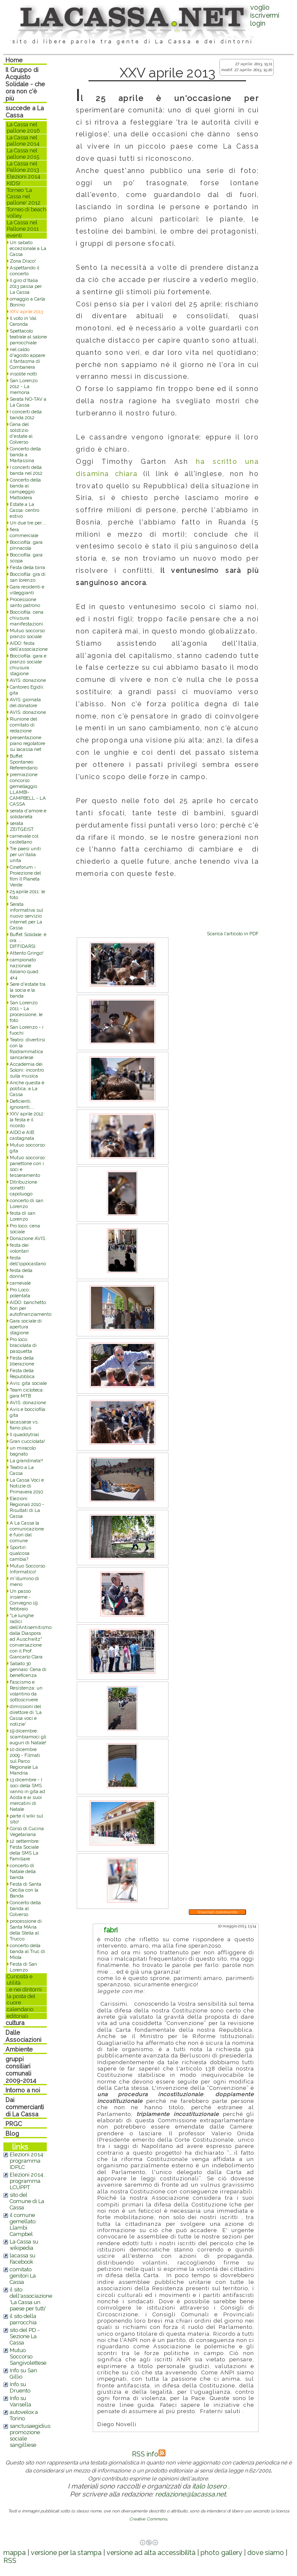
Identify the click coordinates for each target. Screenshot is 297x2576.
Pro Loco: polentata (20, 1293)
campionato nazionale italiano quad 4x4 (24, 968)
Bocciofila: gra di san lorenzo (27, 577)
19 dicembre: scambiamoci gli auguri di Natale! (28, 1737)
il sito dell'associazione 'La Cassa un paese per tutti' (31, 2299)
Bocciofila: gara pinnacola (26, 545)
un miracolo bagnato (23, 1451)
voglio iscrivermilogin (264, 15)
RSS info (149, 2454)
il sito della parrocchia (23, 2319)
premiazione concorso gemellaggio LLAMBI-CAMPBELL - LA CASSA (28, 789)
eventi (14, 235)
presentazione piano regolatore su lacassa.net (27, 743)
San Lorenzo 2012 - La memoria (23, 386)
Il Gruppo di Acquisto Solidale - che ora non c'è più (25, 84)
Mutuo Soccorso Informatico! (27, 1569)
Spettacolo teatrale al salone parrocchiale (28, 337)
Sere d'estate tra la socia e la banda (27, 990)
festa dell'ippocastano (28, 1261)
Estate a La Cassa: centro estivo (24, 510)
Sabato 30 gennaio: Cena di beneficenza (28, 1669)
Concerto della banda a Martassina (25, 454)
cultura (14, 2022)
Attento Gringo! (26, 953)
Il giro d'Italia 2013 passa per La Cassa (26, 286)
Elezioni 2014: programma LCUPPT (27, 2181)
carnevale (20, 1283)
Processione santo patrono (25, 602)
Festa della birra (27, 567)
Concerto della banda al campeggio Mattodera (25, 488)
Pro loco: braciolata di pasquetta (23, 1345)
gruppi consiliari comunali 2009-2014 (20, 2069)
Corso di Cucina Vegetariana (27, 1831)
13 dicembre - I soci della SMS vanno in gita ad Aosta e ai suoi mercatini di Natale (27, 1794)
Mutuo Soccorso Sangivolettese (28, 2356)
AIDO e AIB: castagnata (22, 1135)
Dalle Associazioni (23, 2036)
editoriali (17, 2016)
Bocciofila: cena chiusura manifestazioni (26, 618)
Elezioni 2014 (23, 176)
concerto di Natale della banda (23, 1871)
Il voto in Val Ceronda (23, 321)
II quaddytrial (24, 1434)
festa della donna (21, 1273)
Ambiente (19, 2049)
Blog (12, 2133)
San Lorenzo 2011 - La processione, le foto (26, 1011)
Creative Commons (148, 2519)
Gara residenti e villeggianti (27, 590)
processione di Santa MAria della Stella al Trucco (26, 1930)
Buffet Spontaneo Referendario (23, 762)
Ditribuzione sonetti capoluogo (23, 1188)
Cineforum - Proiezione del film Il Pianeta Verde (25, 876)
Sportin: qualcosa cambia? (19, 1553)
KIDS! (13, 183)
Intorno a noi (22, 2090)
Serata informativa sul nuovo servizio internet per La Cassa (26, 916)
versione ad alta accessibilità (151, 2553)
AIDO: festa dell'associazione (29, 646)
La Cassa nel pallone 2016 (23, 127)
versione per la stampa (66, 2553)
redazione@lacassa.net (190, 2494)
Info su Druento (20, 2387)
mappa (14, 2553)
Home (14, 60)
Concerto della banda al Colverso (25, 1908)
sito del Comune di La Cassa (27, 2201)
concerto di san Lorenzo (26, 1203)
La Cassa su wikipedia (24, 2244)
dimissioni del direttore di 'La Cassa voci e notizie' (26, 1715)
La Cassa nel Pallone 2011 (23, 225)
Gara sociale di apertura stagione (26, 1327)
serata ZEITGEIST (22, 826)
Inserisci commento (217, 1912)
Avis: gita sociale (28, 1383)
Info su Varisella (20, 2401)
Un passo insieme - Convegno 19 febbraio (23, 1600)
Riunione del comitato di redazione (23, 725)
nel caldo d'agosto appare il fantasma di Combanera (27, 358)
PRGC (13, 2123)
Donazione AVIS (27, 1238)
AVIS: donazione (28, 680)
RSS (9, 2561)
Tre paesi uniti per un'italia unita (25, 854)
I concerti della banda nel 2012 (26, 470)
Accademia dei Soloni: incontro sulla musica (27, 1070)
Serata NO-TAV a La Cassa (28, 402)
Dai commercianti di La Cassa (24, 2107)
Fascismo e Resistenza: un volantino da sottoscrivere (26, 1691)
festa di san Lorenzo (22, 1216)
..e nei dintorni (24, 1989)
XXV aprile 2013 (26, 311)
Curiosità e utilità (19, 1979)
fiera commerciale (24, 532)
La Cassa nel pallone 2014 (23, 140)
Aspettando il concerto (24, 271)
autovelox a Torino (24, 2415)
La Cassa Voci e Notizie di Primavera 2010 (27, 1486)
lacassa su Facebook (22, 2258)
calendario (20, 2009)
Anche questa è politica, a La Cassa (27, 1088)
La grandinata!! (26, 1461)
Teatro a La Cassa (22, 1470)
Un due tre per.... (28, 523)
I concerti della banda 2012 (26, 414)
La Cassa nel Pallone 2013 (23, 166)
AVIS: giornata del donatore (25, 702)
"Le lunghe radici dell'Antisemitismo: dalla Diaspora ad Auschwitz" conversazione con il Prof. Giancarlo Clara (31, 1636)
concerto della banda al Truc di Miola (27, 1951)
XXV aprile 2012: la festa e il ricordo (27, 1119)
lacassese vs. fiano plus (24, 1425)
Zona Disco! (23, 261)
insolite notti (23, 374)
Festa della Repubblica (22, 1373)
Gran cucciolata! (27, 1441)
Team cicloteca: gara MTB (27, 1393)
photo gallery (221, 2553)
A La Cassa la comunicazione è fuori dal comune (27, 1531)
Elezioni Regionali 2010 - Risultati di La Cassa (27, 1507)
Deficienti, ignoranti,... (22, 1104)
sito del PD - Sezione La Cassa (25, 2336)
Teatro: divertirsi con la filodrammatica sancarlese (27, 1048)
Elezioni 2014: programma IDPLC (27, 2160)
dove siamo (265, 2553)
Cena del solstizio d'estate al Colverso (21, 433)
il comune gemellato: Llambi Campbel (23, 2224)
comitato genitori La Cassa (23, 2275)
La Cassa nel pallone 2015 (23, 153)
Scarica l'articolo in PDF (233, 934)
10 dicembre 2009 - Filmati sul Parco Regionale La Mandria (25, 1761)
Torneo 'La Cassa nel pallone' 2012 (23, 196)
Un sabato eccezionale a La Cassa (28, 248)
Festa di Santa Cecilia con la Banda (25, 1890)
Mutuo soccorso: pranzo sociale (28, 633)
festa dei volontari (19, 1248)
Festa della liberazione (22, 1361)
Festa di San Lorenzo (23, 1967)
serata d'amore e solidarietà (28, 814)
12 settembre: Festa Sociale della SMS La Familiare (25, 1850)
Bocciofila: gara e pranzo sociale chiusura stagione (28, 664)
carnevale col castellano (24, 839)
